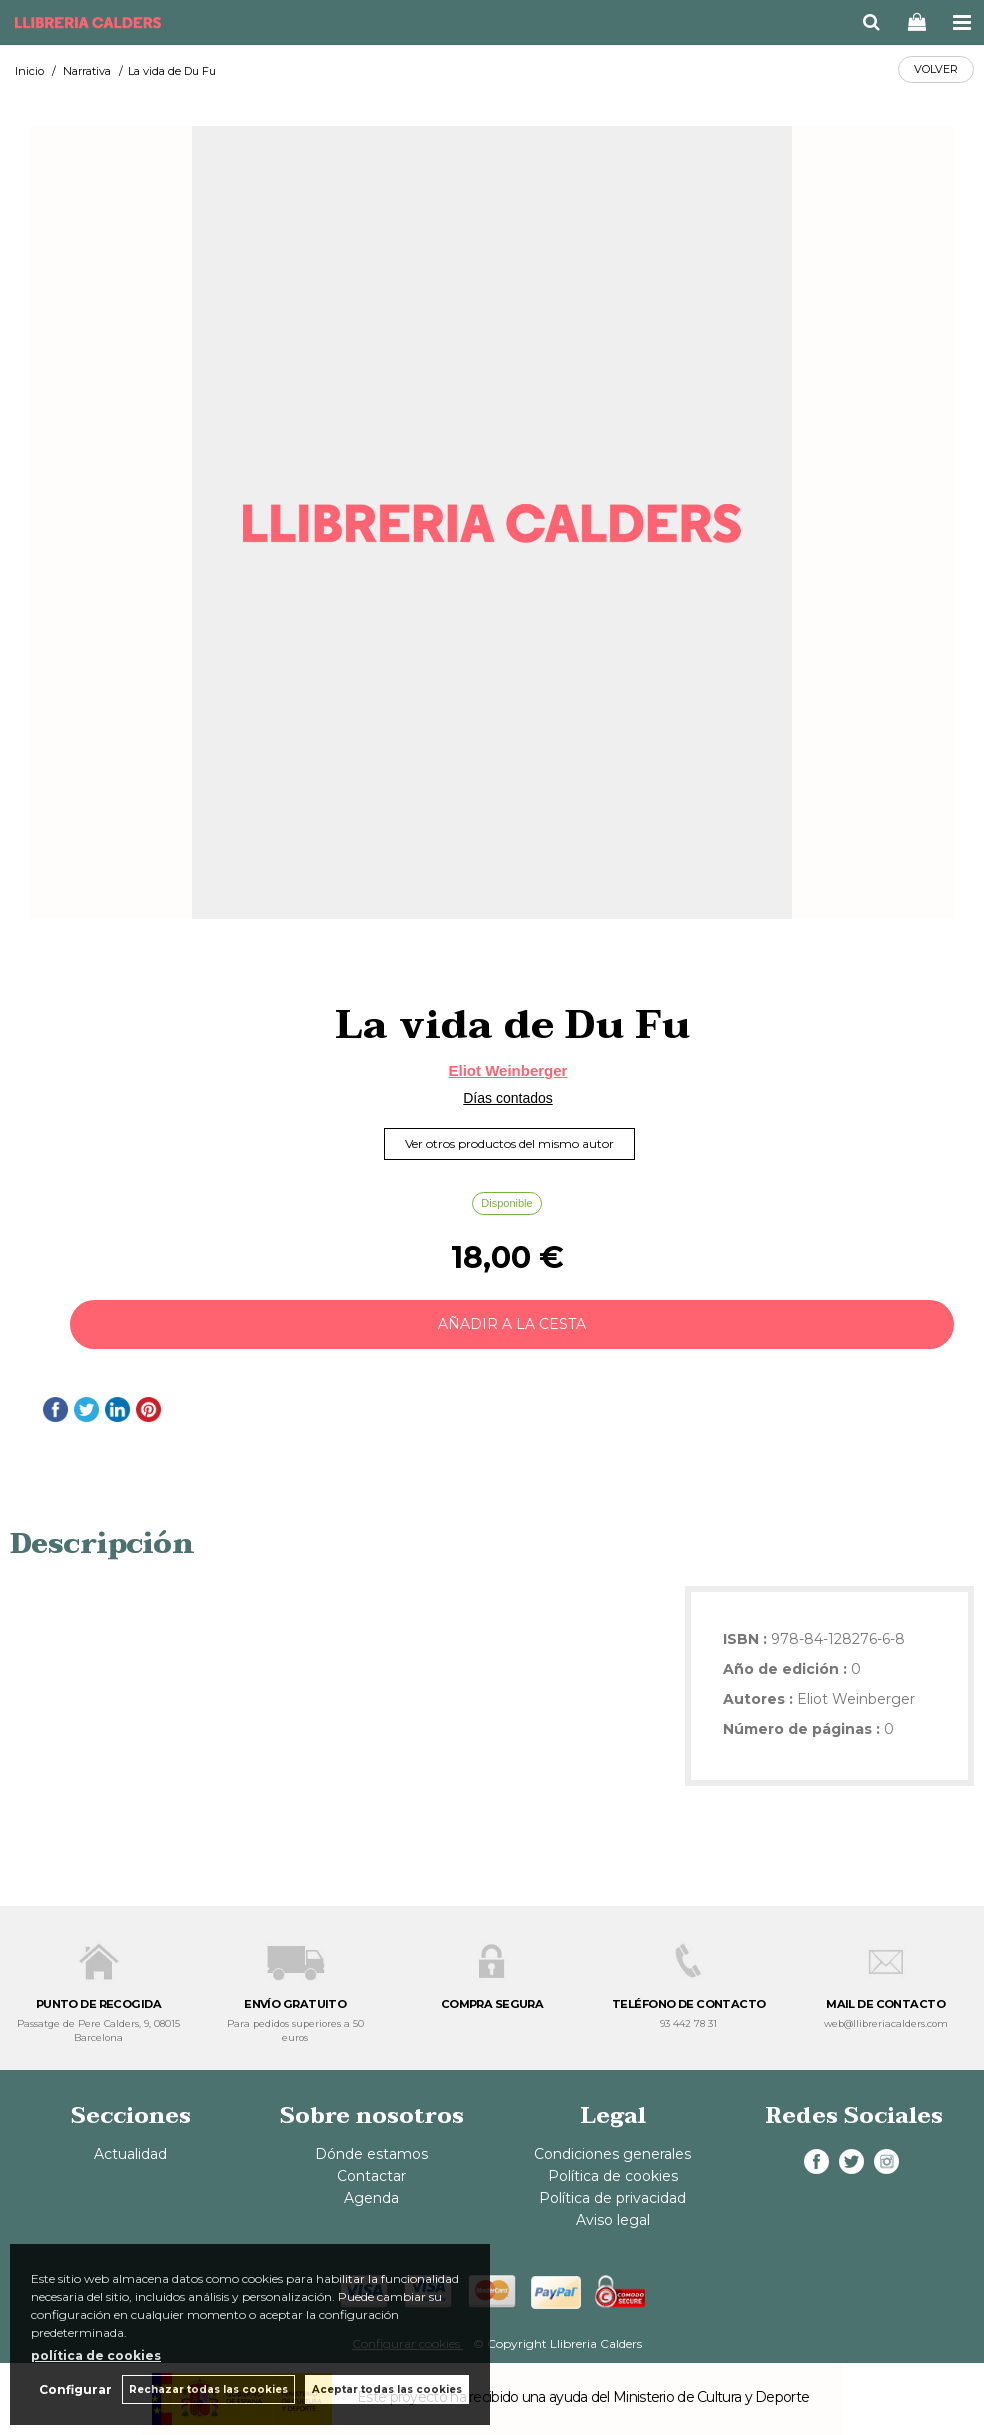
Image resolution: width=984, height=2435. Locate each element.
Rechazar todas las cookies (208, 2389)
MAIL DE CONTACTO (885, 2004)
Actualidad (130, 2154)
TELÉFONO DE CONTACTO (689, 2004)
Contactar (371, 2176)
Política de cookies (613, 2176)
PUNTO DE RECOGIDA (98, 2004)
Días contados (508, 1098)
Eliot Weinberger (508, 1070)
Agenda (371, 2198)
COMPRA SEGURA (492, 2004)
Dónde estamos (371, 2154)
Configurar (75, 2389)
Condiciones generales (612, 2154)
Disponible (506, 1203)
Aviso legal (613, 2220)
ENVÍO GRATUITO (295, 2004)
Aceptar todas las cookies (387, 2389)
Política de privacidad (612, 2198)
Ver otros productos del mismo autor (509, 1143)
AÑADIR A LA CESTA (512, 1324)
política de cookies (96, 2355)
